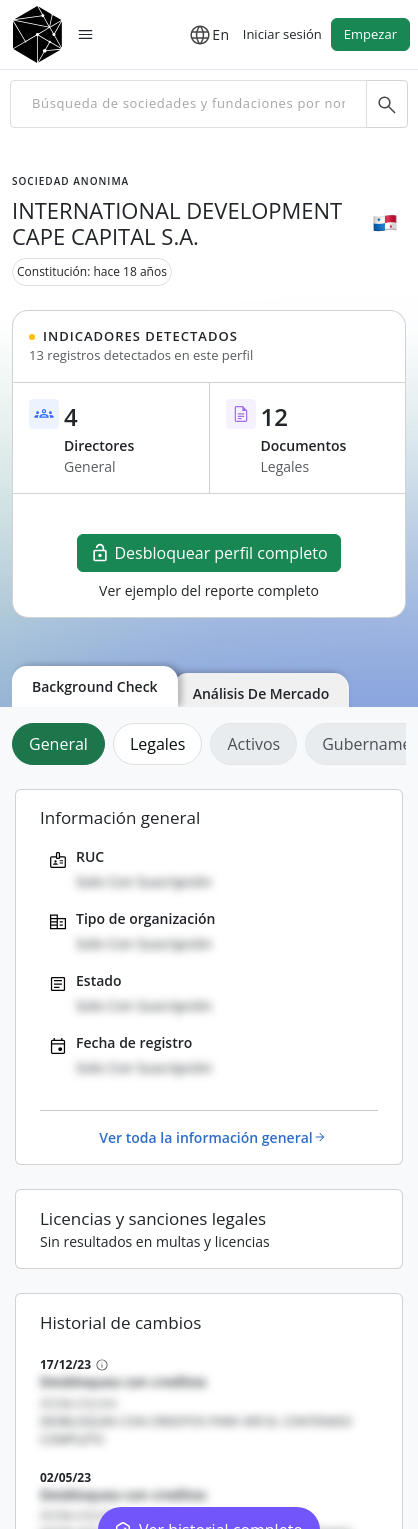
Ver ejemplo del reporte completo (209, 590)
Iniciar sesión (282, 34)
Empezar (370, 34)
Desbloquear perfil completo (208, 553)
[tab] (62, 744)
